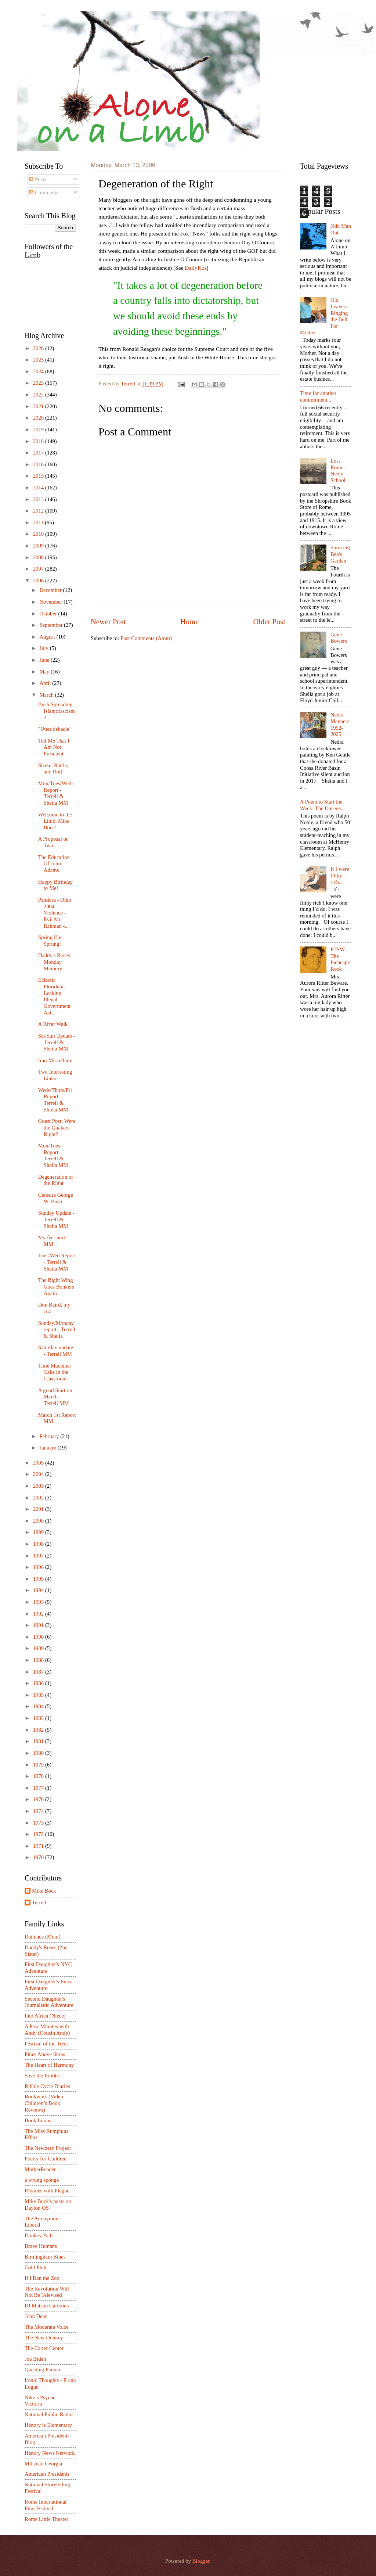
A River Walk (53, 1024)
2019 (39, 429)
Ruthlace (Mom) (43, 1937)
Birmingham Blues (45, 2257)
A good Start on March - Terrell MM (55, 1396)
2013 (39, 499)
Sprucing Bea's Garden (340, 554)
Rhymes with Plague (47, 2191)
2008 (39, 557)
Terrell (129, 384)
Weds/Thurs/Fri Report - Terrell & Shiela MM (55, 1100)
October (48, 614)
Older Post (269, 622)
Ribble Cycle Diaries (47, 2086)
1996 (39, 1567)
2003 (39, 1486)
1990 (39, 1637)
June (45, 660)
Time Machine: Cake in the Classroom (54, 1372)
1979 (39, 1765)
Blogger (201, 2561)
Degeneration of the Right (55, 1180)
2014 (39, 488)
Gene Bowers (338, 638)
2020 (39, 418)
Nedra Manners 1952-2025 (340, 724)
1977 (39, 1788)
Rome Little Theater (46, 2519)
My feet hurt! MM (52, 1241)
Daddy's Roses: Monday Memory (55, 961)
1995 (39, 1579)
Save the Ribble (42, 2076)
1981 (39, 1741)
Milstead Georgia (43, 2464)
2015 (39, 476)
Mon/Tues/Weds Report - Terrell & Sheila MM (55, 793)
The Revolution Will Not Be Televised (47, 2292)
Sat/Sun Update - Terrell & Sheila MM (56, 1042)
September (51, 625)
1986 (39, 1683)
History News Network (50, 2453)
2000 (39, 1521)
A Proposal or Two (53, 842)
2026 (39, 348)
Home (189, 622)
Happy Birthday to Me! (55, 885)
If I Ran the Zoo (42, 2278)
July (44, 648)
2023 (39, 383)
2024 (39, 371)
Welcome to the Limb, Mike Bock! (55, 821)
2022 (39, 395)
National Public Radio (49, 2414)
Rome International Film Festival (45, 2505)
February (49, 1436)
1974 (39, 1811)
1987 (39, 1672)
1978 (39, 1776)
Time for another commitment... (318, 396)
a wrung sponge (42, 2180)
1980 (39, 1753)
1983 (39, 1718)
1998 (39, 1544)
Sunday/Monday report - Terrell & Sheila (56, 1329)
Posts (37, 179)
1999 (39, 1532)
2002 (39, 1498)
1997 (39, 1556)
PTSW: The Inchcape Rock (340, 959)
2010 (39, 534)
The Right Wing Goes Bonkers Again (56, 1286)
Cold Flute (36, 2267)
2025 (39, 360)
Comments (43, 192)
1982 (39, 1730)
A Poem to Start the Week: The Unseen (321, 805)
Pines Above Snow (45, 2054)
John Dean (36, 2316)
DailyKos (195, 268)
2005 (39, 1463)
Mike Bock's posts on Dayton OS (48, 2204)
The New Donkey (44, 2337)
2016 (39, 464)
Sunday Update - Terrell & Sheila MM (56, 1219)
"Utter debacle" (55, 729)
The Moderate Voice (47, 2327)
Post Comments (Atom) (146, 638)
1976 (39, 1799)
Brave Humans (41, 2246)
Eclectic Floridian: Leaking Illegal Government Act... (54, 996)
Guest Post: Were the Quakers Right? (57, 1127)
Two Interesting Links (55, 1075)
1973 (39, 1823)
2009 (39, 546)
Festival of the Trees (47, 2044)
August (47, 637)
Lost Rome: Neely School (338, 470)
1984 (39, 1706)
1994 (39, 1590)
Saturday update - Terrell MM (55, 1350)
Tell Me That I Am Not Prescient (53, 747)
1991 (39, 1625)
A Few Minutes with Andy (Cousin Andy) (47, 2029)
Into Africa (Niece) (45, 2016)
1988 (39, 1660)
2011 (39, 522)
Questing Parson (42, 2369)
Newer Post (108, 622)
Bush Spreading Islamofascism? (56, 710)
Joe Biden (35, 2359)
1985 (39, 1695)
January (48, 1448)
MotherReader (40, 2169)
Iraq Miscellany (55, 1060)
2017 (39, 453)
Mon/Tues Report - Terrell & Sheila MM (53, 1155)
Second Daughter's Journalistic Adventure (49, 2002)
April (45, 683)
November (51, 602)
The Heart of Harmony (49, 2065)
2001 (39, 1509)
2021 (39, 406)
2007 (39, 569)
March (47, 695)
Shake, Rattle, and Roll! (53, 768)
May (45, 672)
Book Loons (38, 2120)
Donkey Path (39, 2235)
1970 (39, 1857)
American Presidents (47, 2474)
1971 (39, 1846)
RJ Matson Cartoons (47, 2306)
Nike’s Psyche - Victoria (41, 2400)
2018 (39, 441)
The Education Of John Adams (54, 863)
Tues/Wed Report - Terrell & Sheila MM (57, 1262)
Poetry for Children (45, 2159)
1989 (39, 1648)
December (51, 590)
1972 (39, 1834)
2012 (39, 511)
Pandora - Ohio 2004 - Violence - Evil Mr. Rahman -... (54, 913)
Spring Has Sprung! (50, 940)
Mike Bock (44, 1891)
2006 (39, 580)
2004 (39, 1474)
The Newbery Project (48, 2148)
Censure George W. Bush (55, 1198)
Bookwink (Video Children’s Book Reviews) (44, 2103)
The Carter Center (44, 2348)
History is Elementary (48, 2425)
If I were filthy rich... (339, 875)
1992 (39, 1614)
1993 (39, 1602)
